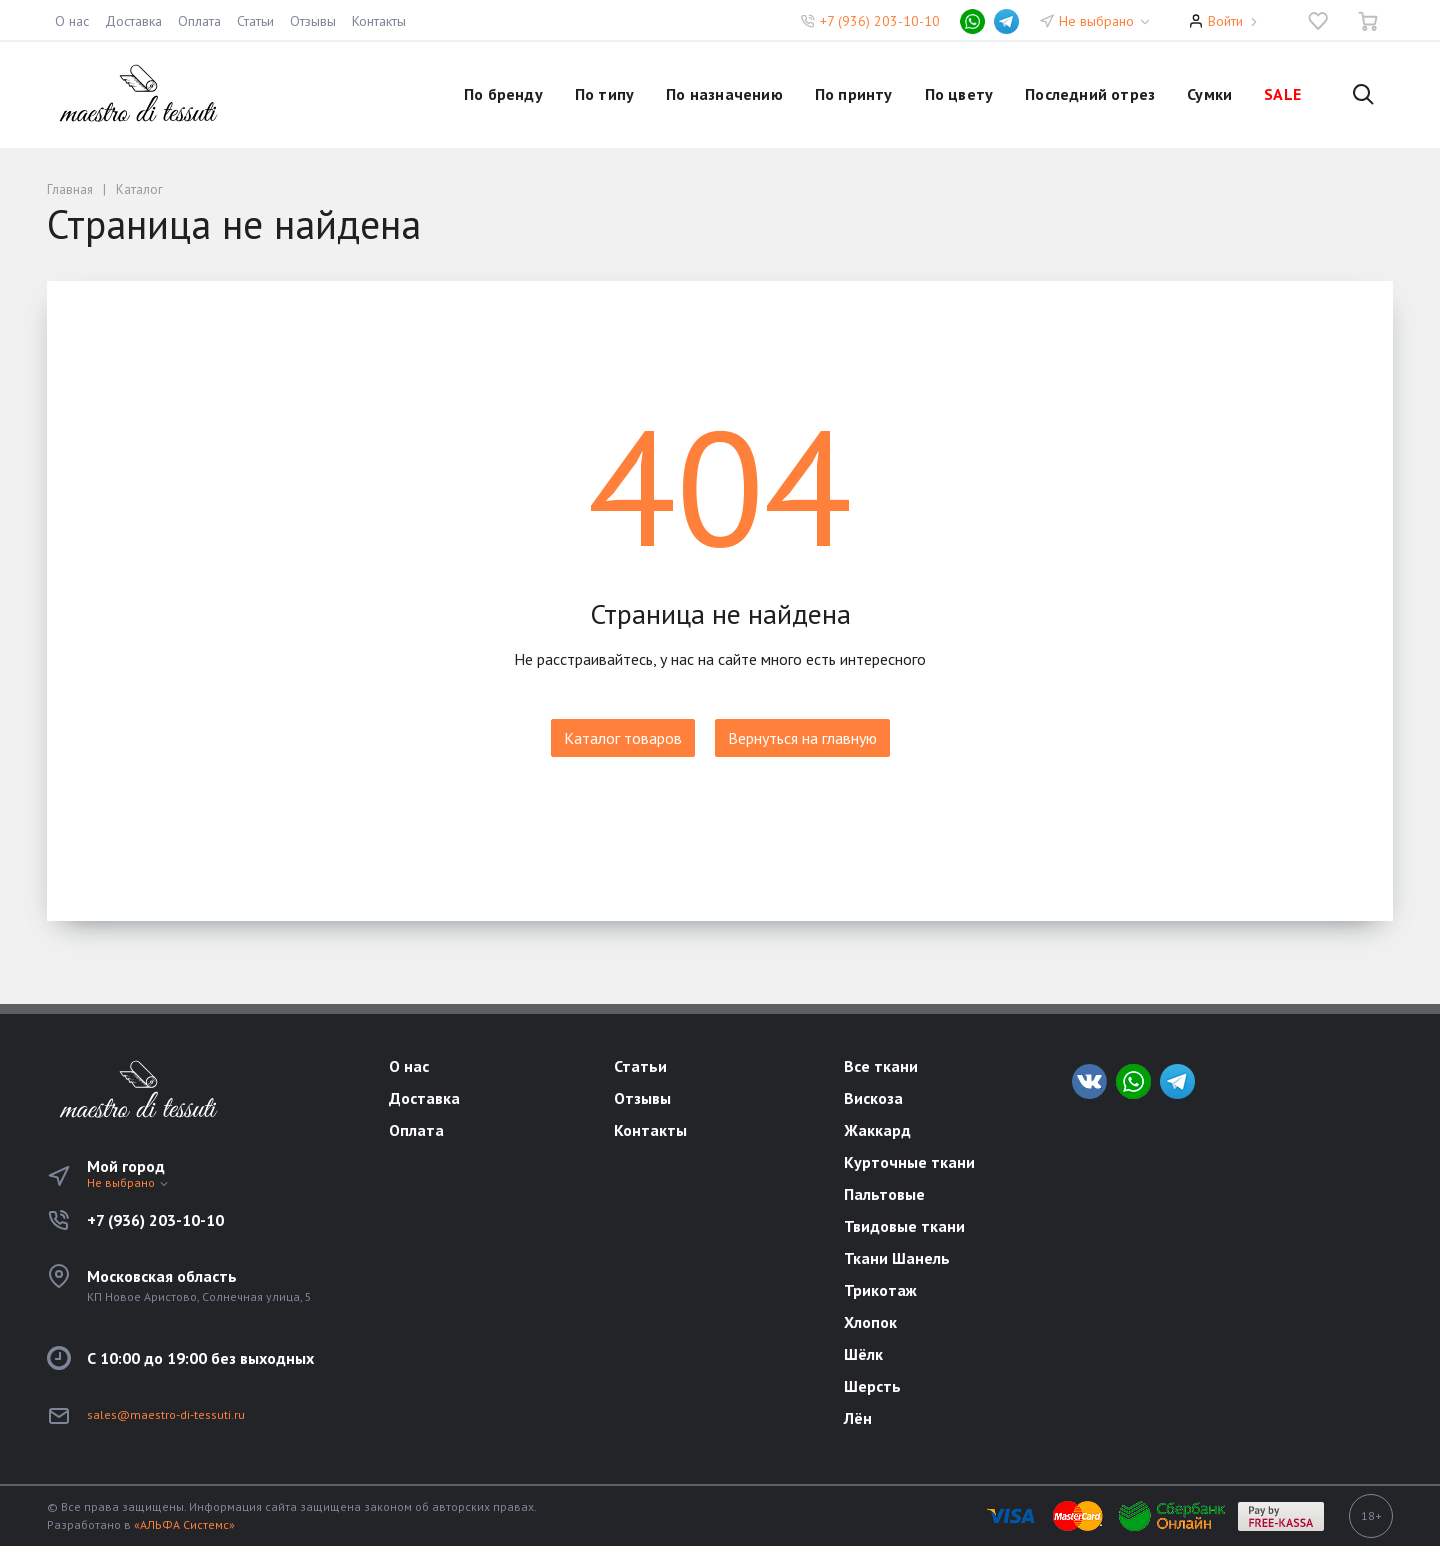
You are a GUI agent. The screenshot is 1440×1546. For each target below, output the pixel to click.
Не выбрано (1105, 21)
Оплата (199, 21)
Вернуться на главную (802, 738)
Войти (1225, 21)
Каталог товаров (623, 738)
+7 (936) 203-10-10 (880, 21)
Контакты (379, 21)
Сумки (1209, 94)
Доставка (133, 21)
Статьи (255, 21)
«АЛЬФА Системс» (184, 1524)
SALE (1282, 94)
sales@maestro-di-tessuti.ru (166, 1414)
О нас (72, 21)
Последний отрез (1090, 94)
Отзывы (313, 21)
